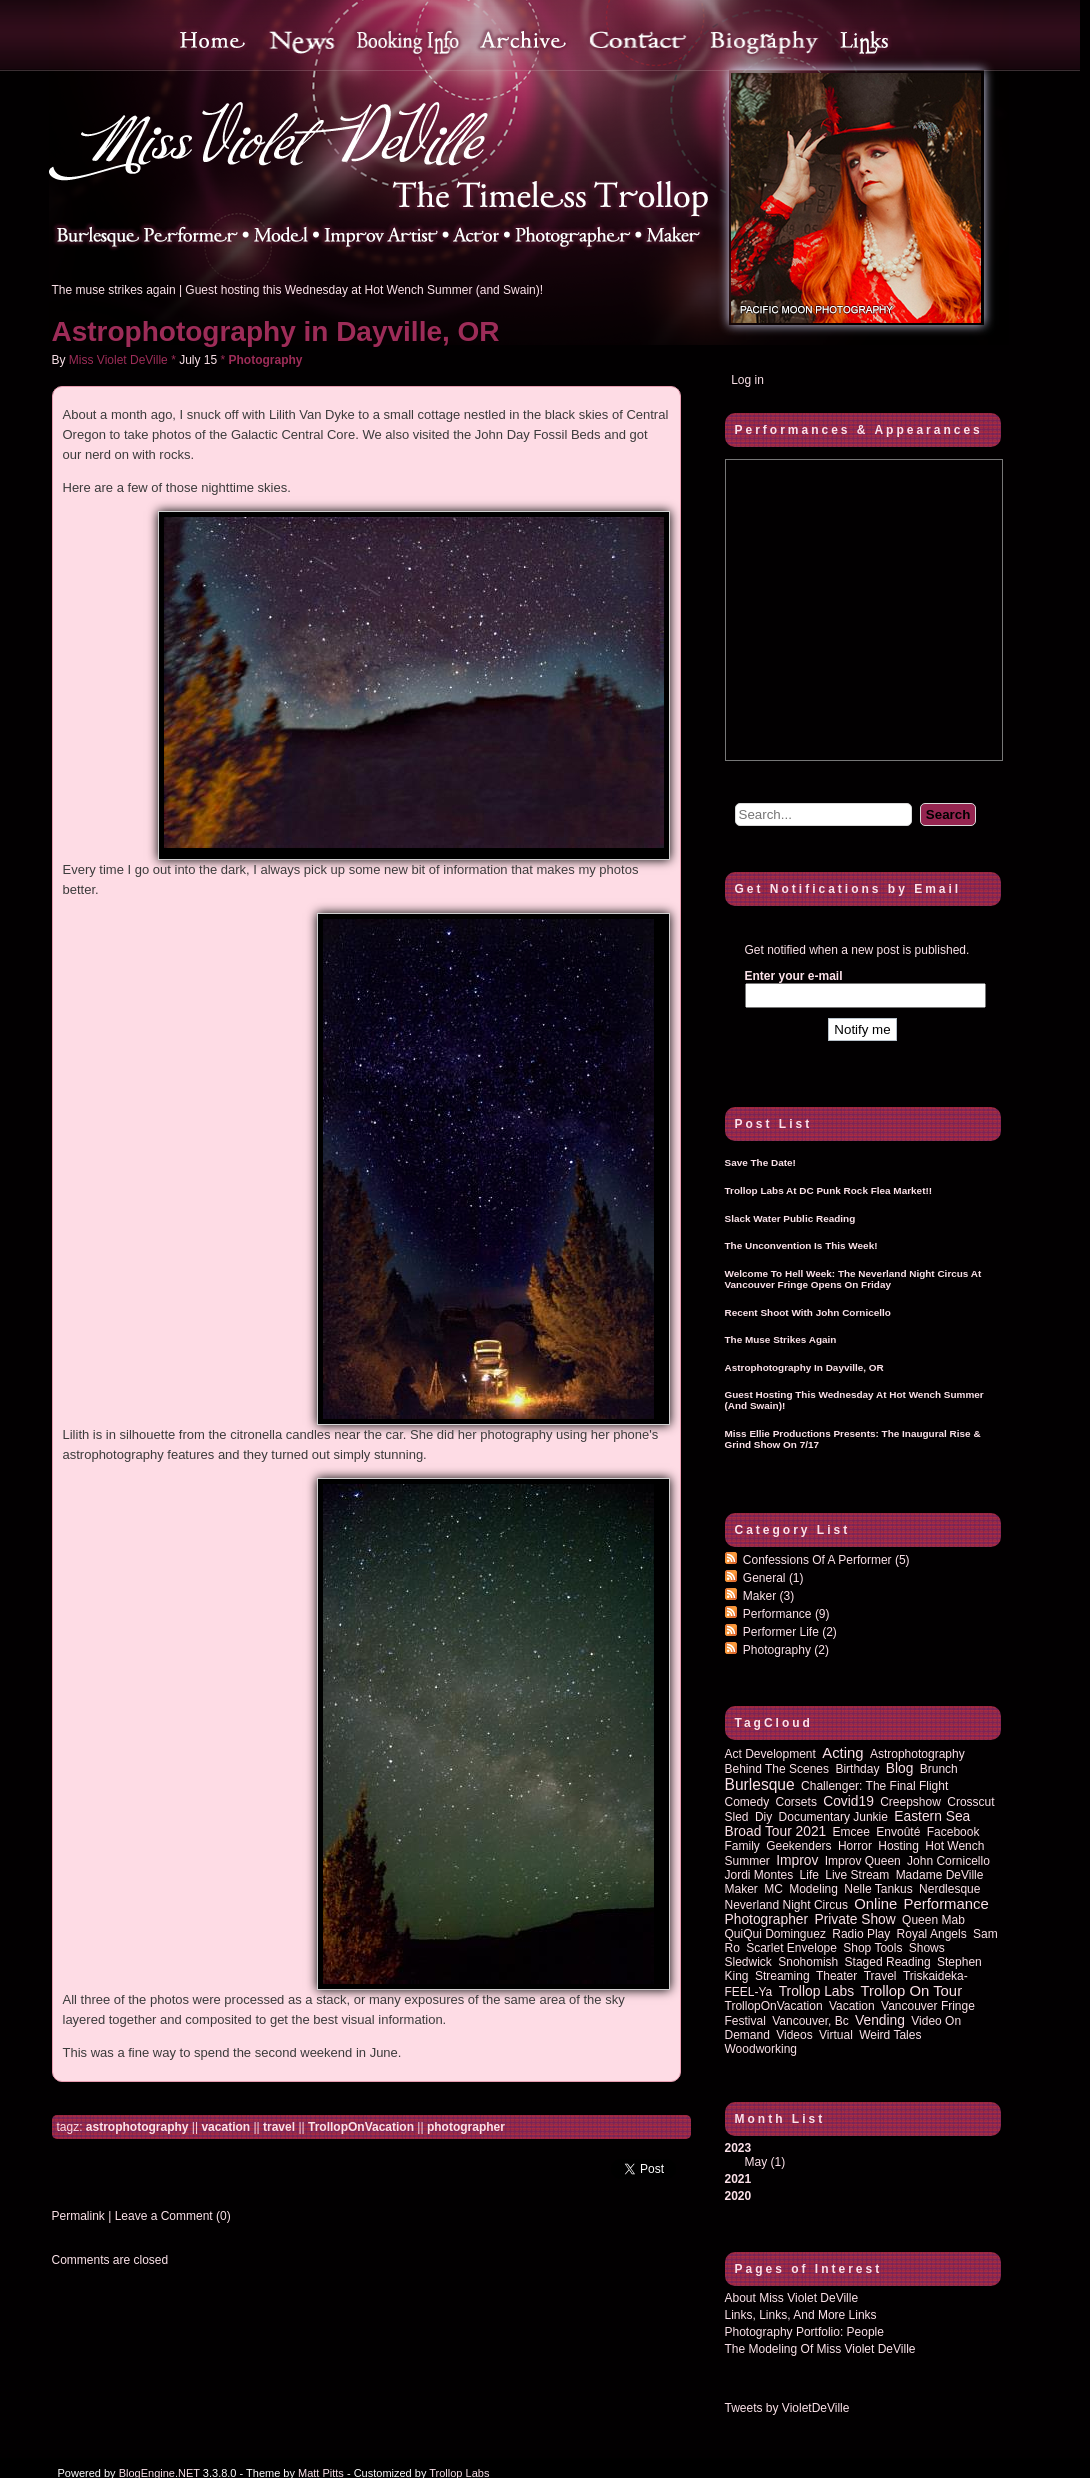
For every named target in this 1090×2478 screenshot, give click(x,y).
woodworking (761, 2049)
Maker (768, 1596)
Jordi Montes (759, 1875)
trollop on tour (911, 1991)
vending (880, 2020)
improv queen (863, 1861)
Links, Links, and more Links (801, 2315)
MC (773, 1889)
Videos (794, 2035)
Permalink (78, 2216)
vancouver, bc (810, 2021)
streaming (782, 1976)
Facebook (953, 1832)
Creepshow (910, 1802)
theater (836, 1976)
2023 (863, 2155)
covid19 (848, 1801)
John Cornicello (948, 1861)
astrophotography (137, 2127)
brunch (939, 1769)
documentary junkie (833, 1817)
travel (279, 2127)
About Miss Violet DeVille (792, 2298)
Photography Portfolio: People (804, 2332)
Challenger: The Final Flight (874, 1786)
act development (770, 1754)
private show (854, 1919)
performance (946, 1904)
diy (763, 1817)
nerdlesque (949, 1889)
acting (842, 1753)
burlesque (760, 1784)
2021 (738, 2179)
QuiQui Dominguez (775, 1934)
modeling (813, 1889)
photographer (466, 2127)
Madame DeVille (940, 1875)
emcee (851, 1832)
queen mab (933, 1920)
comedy (747, 1802)
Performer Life (790, 1632)
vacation (225, 2127)
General (773, 1578)
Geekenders (798, 1846)
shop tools (872, 1948)
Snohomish (808, 1962)
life (809, 1875)
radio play (861, 1934)
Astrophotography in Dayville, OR (276, 331)
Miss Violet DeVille (118, 360)
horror (855, 1846)
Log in (747, 380)
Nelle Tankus (878, 1889)
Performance (786, 1614)
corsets (796, 1802)
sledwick (748, 1962)
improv (797, 1860)
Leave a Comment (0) (173, 2216)
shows (927, 1948)
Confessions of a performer (826, 1560)
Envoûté (898, 1832)
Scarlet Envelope (791, 1948)
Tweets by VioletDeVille (787, 2408)
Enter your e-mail (794, 976)
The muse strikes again (114, 290)
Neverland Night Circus (786, 1905)
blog (900, 1768)
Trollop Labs (816, 1991)
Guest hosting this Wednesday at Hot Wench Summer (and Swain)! (364, 290)
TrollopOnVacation (361, 2127)
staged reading (888, 1962)
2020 (738, 2196)
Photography (266, 360)
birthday (857, 1769)
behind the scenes (777, 1769)
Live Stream (857, 1875)
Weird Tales (890, 2035)
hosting (898, 1846)
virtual (836, 2035)
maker (741, 1889)
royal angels (932, 1934)
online (875, 1904)
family (742, 1846)
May (756, 2162)
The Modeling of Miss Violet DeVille (820, 2349)
